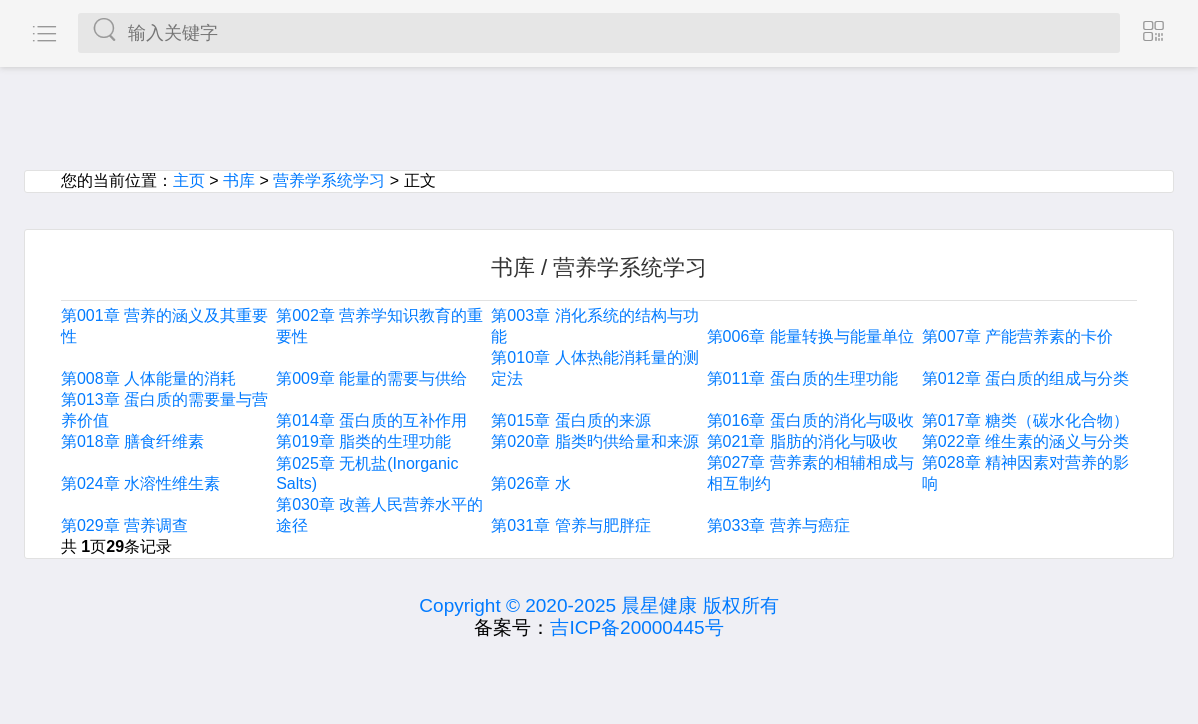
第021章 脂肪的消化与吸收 (802, 441)
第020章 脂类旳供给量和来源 (594, 441)
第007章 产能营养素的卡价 (1017, 336)
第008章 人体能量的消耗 (148, 378)
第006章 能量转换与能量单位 (810, 336)
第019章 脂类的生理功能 (363, 441)
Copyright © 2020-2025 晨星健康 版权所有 (598, 605)
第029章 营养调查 (124, 525)
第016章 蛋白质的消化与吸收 (810, 420)
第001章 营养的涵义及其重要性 (164, 326)
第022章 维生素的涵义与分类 (1025, 441)
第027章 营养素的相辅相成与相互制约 (810, 473)
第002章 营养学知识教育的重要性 (379, 326)
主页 (189, 180)
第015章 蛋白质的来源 (570, 420)
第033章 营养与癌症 (778, 525)
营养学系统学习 (329, 180)
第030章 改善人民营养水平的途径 (379, 515)
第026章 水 (530, 483)
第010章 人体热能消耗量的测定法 (594, 368)
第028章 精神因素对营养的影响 (1025, 473)
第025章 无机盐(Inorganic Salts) (367, 473)
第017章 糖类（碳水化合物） (1025, 420)
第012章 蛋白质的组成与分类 (1025, 378)
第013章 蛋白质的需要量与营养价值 (164, 410)
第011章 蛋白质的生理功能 (802, 378)
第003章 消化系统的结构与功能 (594, 326)
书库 (239, 180)
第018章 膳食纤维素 (132, 441)
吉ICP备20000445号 (636, 627)
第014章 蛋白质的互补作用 (371, 420)
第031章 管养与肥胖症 (570, 525)
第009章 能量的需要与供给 (371, 378)
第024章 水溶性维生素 (140, 483)
